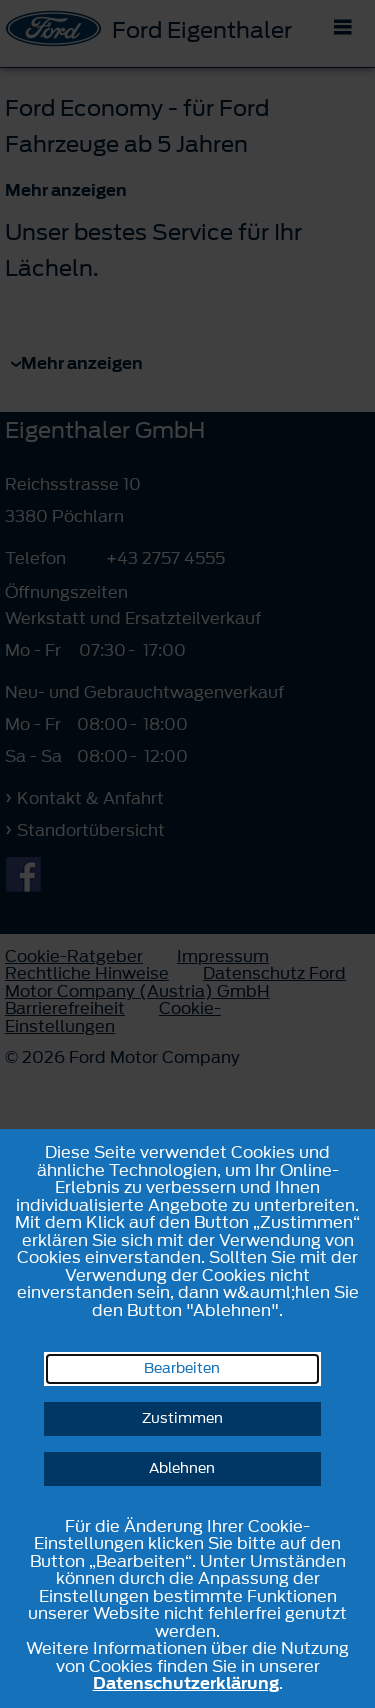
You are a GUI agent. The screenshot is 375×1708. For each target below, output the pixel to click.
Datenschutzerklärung (186, 1683)
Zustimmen (182, 1418)
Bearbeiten (182, 1368)
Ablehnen (182, 1468)
